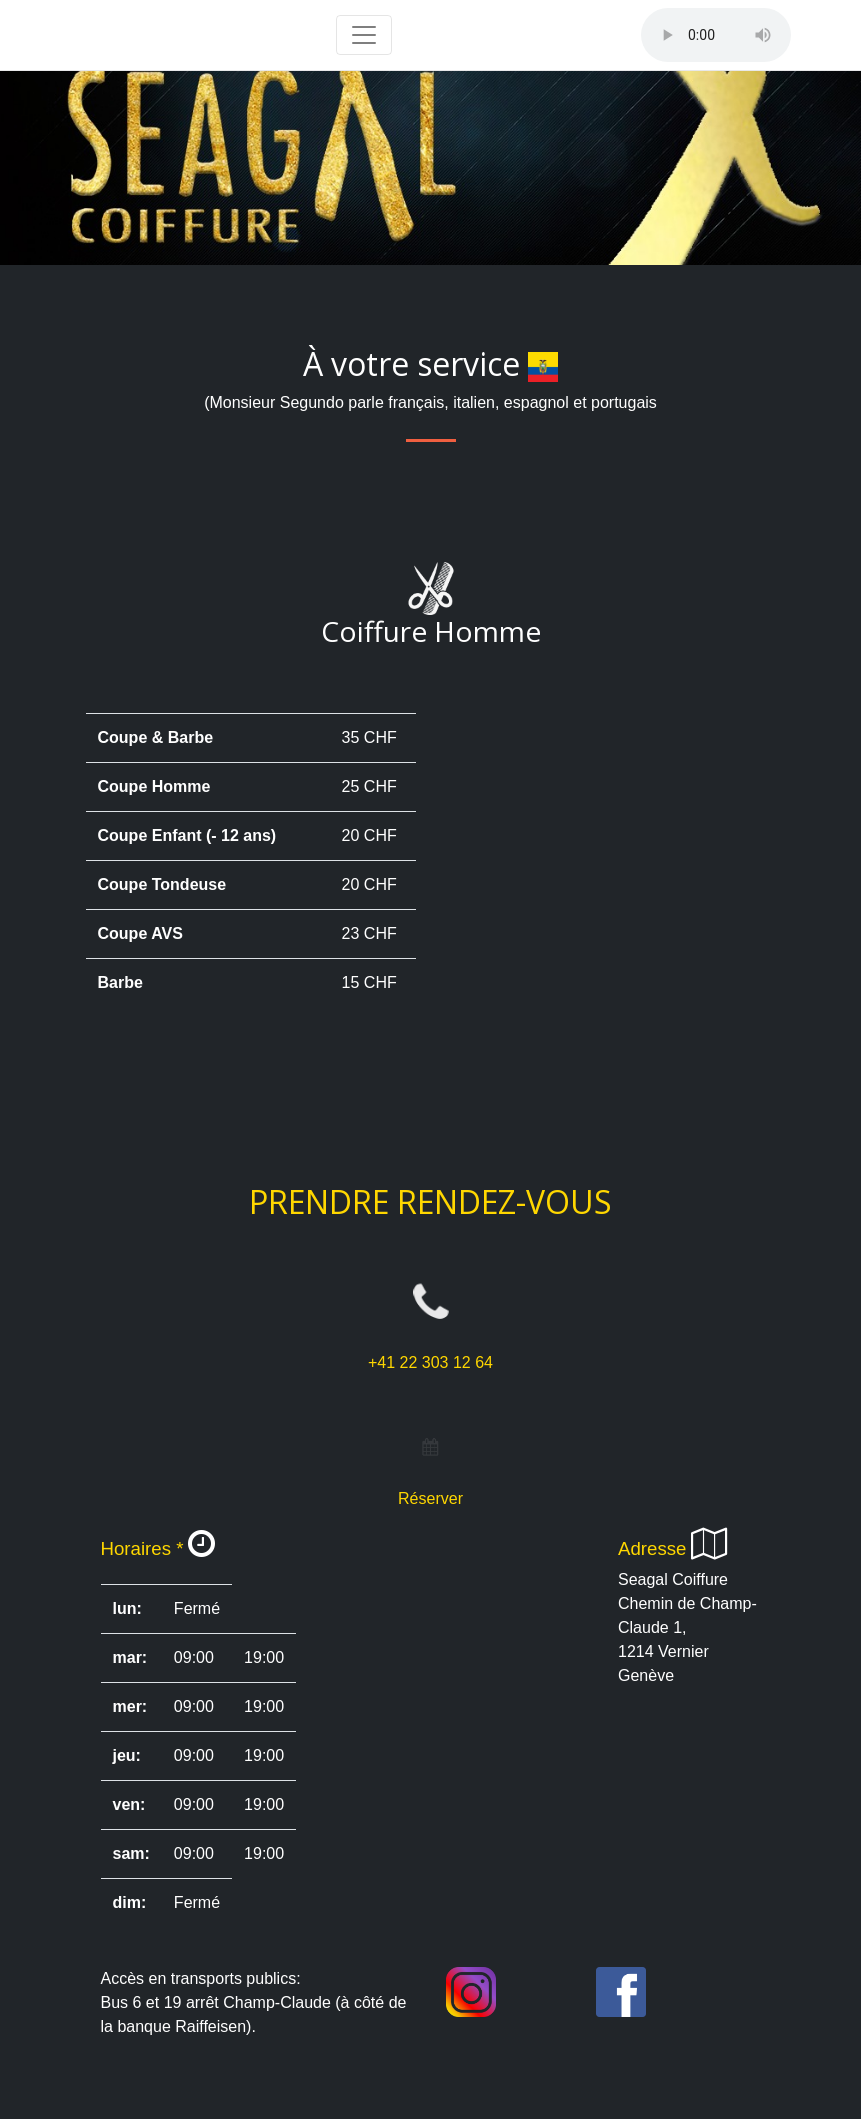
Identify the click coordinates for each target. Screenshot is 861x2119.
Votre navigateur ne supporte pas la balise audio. (716, 35)
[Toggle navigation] (364, 35)
